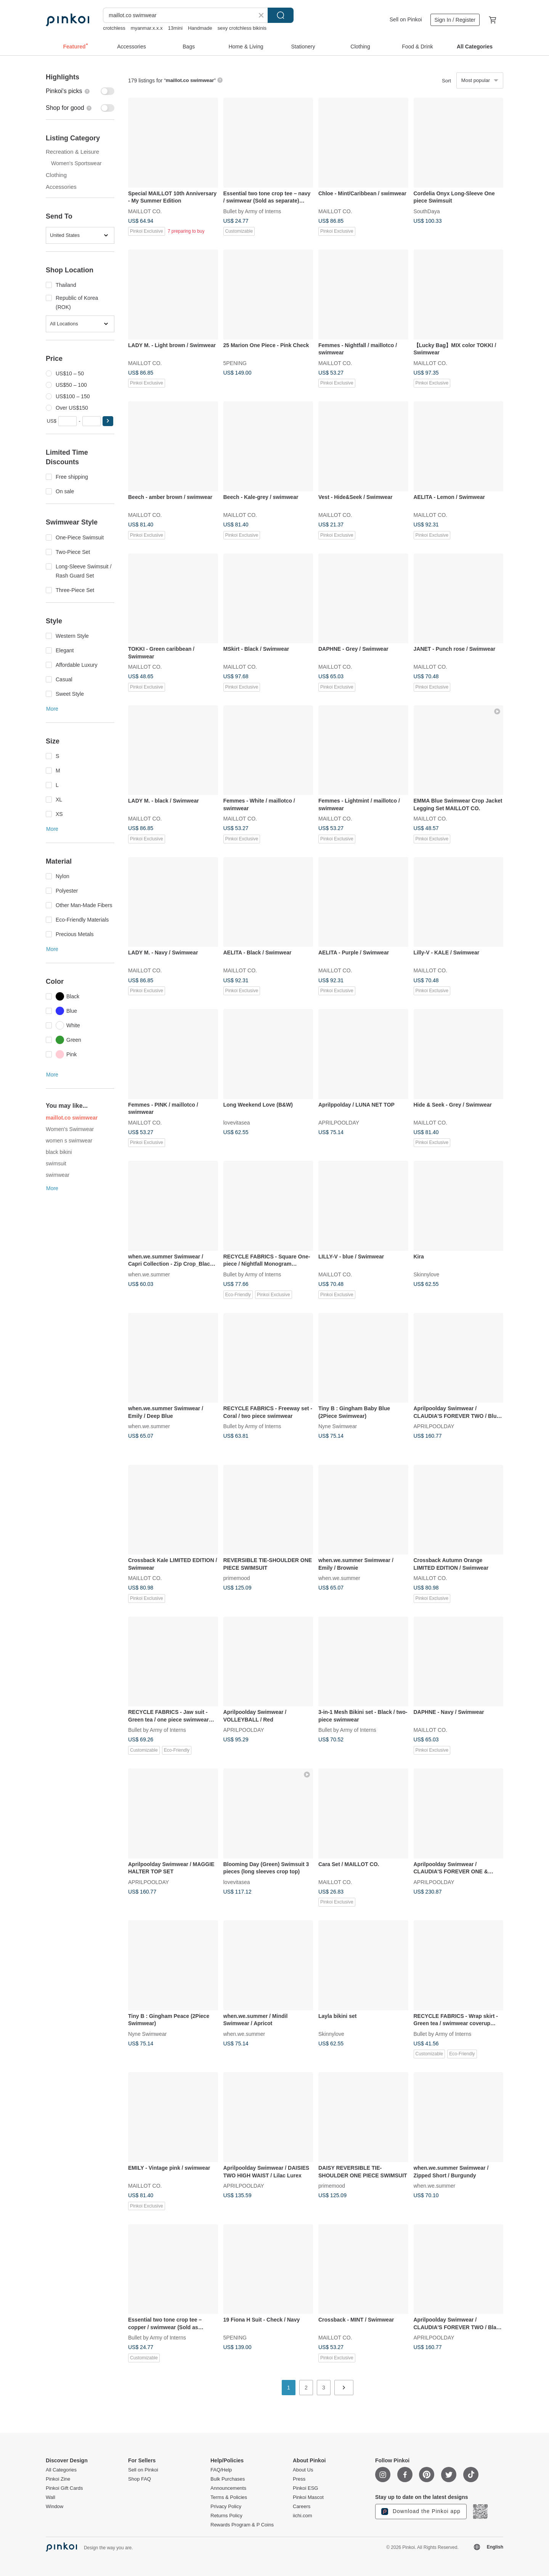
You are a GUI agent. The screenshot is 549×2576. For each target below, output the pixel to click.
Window (54, 2506)
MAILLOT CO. (145, 211)
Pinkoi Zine (58, 2479)
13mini (175, 28)
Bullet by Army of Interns (252, 211)
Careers (301, 2506)
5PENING (235, 363)
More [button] (52, 709)
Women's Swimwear (70, 1129)
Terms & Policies (228, 2497)
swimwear (57, 1175)
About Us (303, 2470)
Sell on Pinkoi (406, 19)
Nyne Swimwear (337, 1426)
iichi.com (302, 2515)
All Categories (61, 2470)
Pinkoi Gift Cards (64, 2488)
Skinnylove (427, 1274)
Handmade (200, 28)
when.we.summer (149, 1274)
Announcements (228, 2488)
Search (280, 15)
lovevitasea (236, 1122)
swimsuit (56, 1163)
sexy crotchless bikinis (242, 28)
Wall (50, 2497)
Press (299, 2479)
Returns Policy (226, 2515)
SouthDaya (427, 211)
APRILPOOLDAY (338, 1122)
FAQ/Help (221, 2470)
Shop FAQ (139, 2479)
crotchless (114, 28)
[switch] (80, 91)
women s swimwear (69, 1141)
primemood (236, 1578)
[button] (108, 421)
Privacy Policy (225, 2506)
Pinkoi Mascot (308, 2497)
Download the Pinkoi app (421, 2511)
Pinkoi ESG (305, 2488)
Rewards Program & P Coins (242, 2525)
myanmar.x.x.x (147, 28)
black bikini (59, 1152)
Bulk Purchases (227, 2479)
